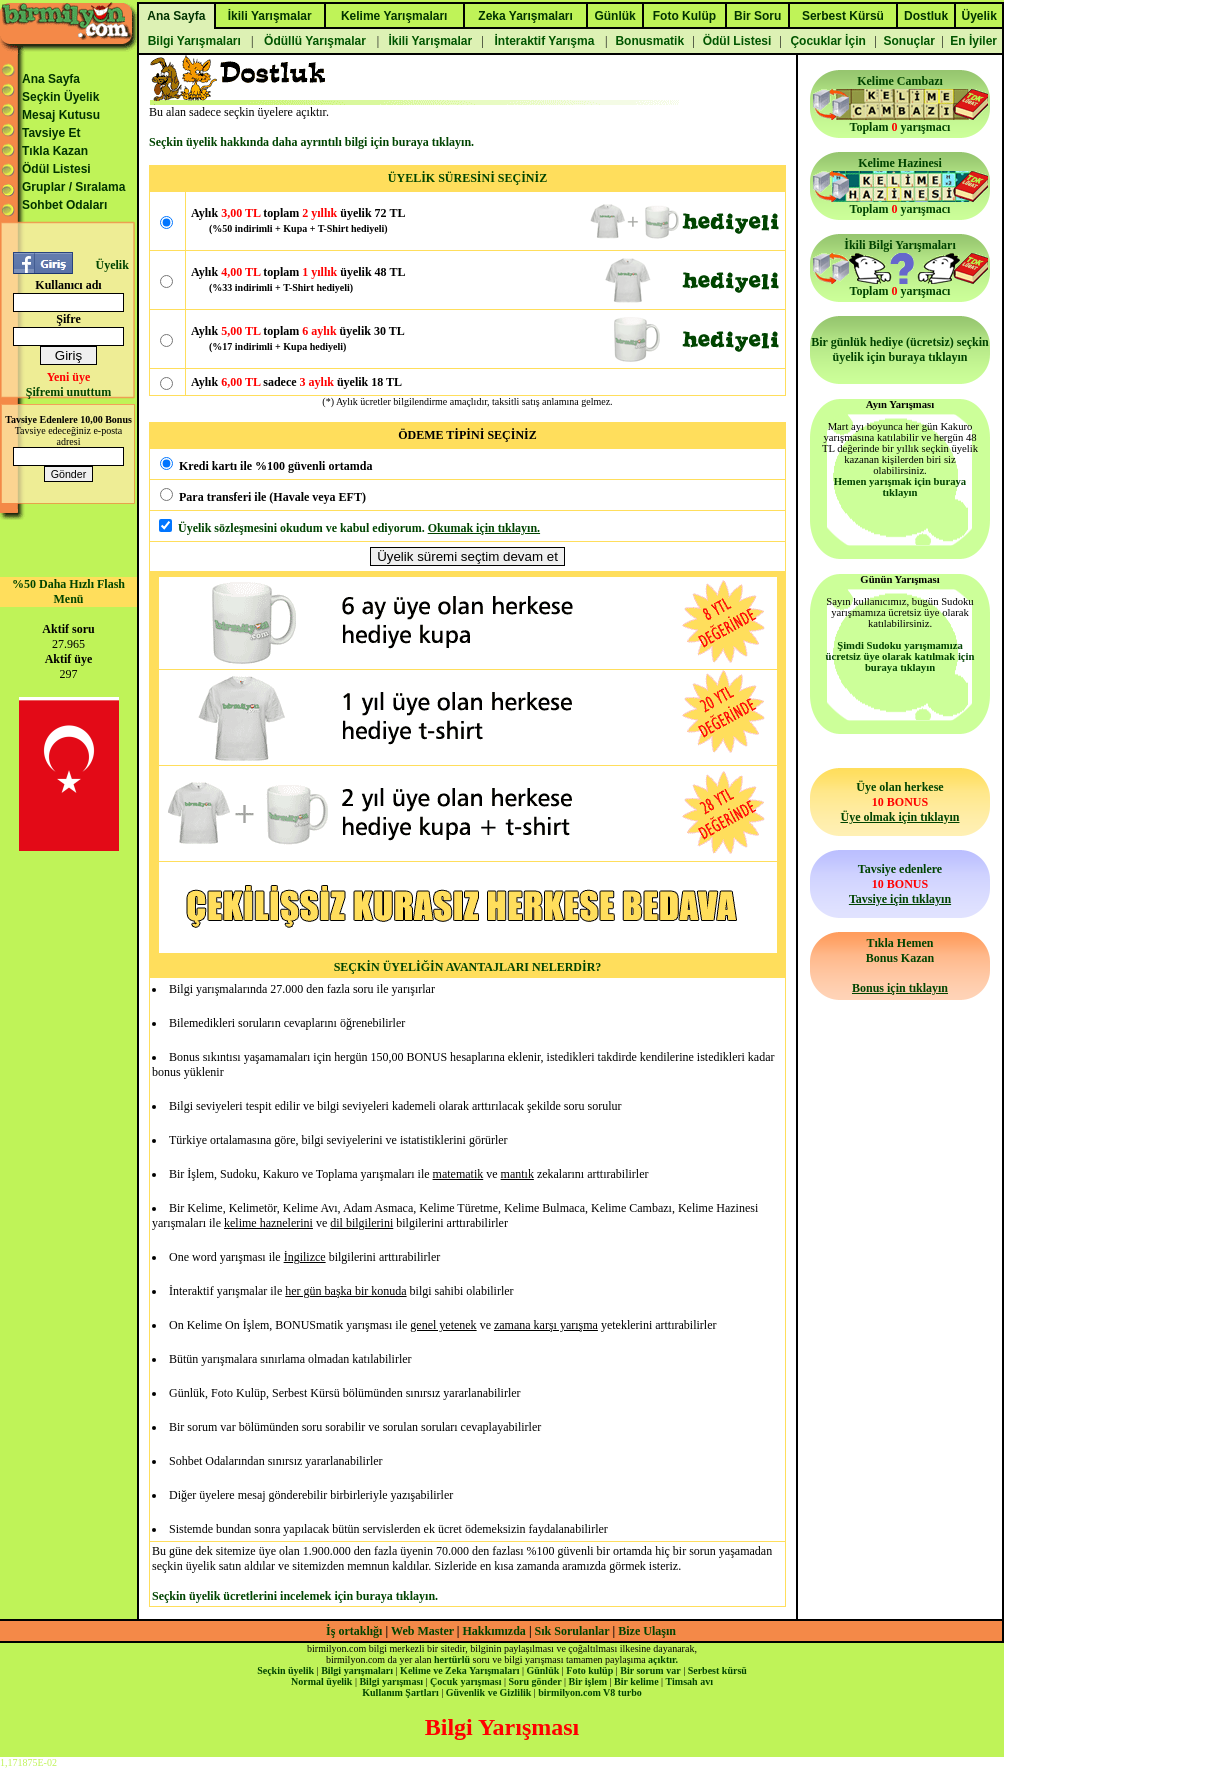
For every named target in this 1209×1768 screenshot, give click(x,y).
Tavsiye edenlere (900, 884)
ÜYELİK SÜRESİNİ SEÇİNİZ (467, 178)
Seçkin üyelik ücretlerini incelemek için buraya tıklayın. (295, 1596)
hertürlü (452, 1659)
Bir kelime (636, 1681)
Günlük (542, 1670)
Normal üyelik (321, 1681)
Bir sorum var (650, 1670)
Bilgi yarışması (391, 1681)
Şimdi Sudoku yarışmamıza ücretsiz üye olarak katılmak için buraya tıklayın (900, 656)
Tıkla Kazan (55, 151)
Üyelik (111, 265)
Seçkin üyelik (285, 1670)
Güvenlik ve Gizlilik (489, 1692)
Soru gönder (535, 1681)
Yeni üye (69, 377)
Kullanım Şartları (400, 1692)
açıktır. (663, 1659)
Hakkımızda (494, 1631)
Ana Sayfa (51, 79)
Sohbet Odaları (64, 205)
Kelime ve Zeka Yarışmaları (459, 1670)
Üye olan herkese (899, 802)
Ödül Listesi (56, 169)
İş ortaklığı (354, 1631)
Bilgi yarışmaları (357, 1670)
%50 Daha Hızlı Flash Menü (68, 591)
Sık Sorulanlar (572, 1631)
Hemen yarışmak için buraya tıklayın (900, 487)
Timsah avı (689, 1681)
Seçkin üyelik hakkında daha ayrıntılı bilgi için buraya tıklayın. (311, 142)
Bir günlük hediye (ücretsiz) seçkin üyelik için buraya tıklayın (900, 349)
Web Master (424, 1631)
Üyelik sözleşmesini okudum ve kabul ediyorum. (301, 528)
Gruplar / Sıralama (73, 187)
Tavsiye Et (51, 133)
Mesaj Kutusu (61, 115)
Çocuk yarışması (465, 1681)
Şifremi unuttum (68, 392)
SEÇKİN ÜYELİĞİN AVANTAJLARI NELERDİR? (468, 967)
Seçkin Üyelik (60, 97)
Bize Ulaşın (647, 1631)
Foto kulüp (589, 1670)
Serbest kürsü (717, 1670)
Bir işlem (588, 1681)
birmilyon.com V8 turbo (589, 1692)
